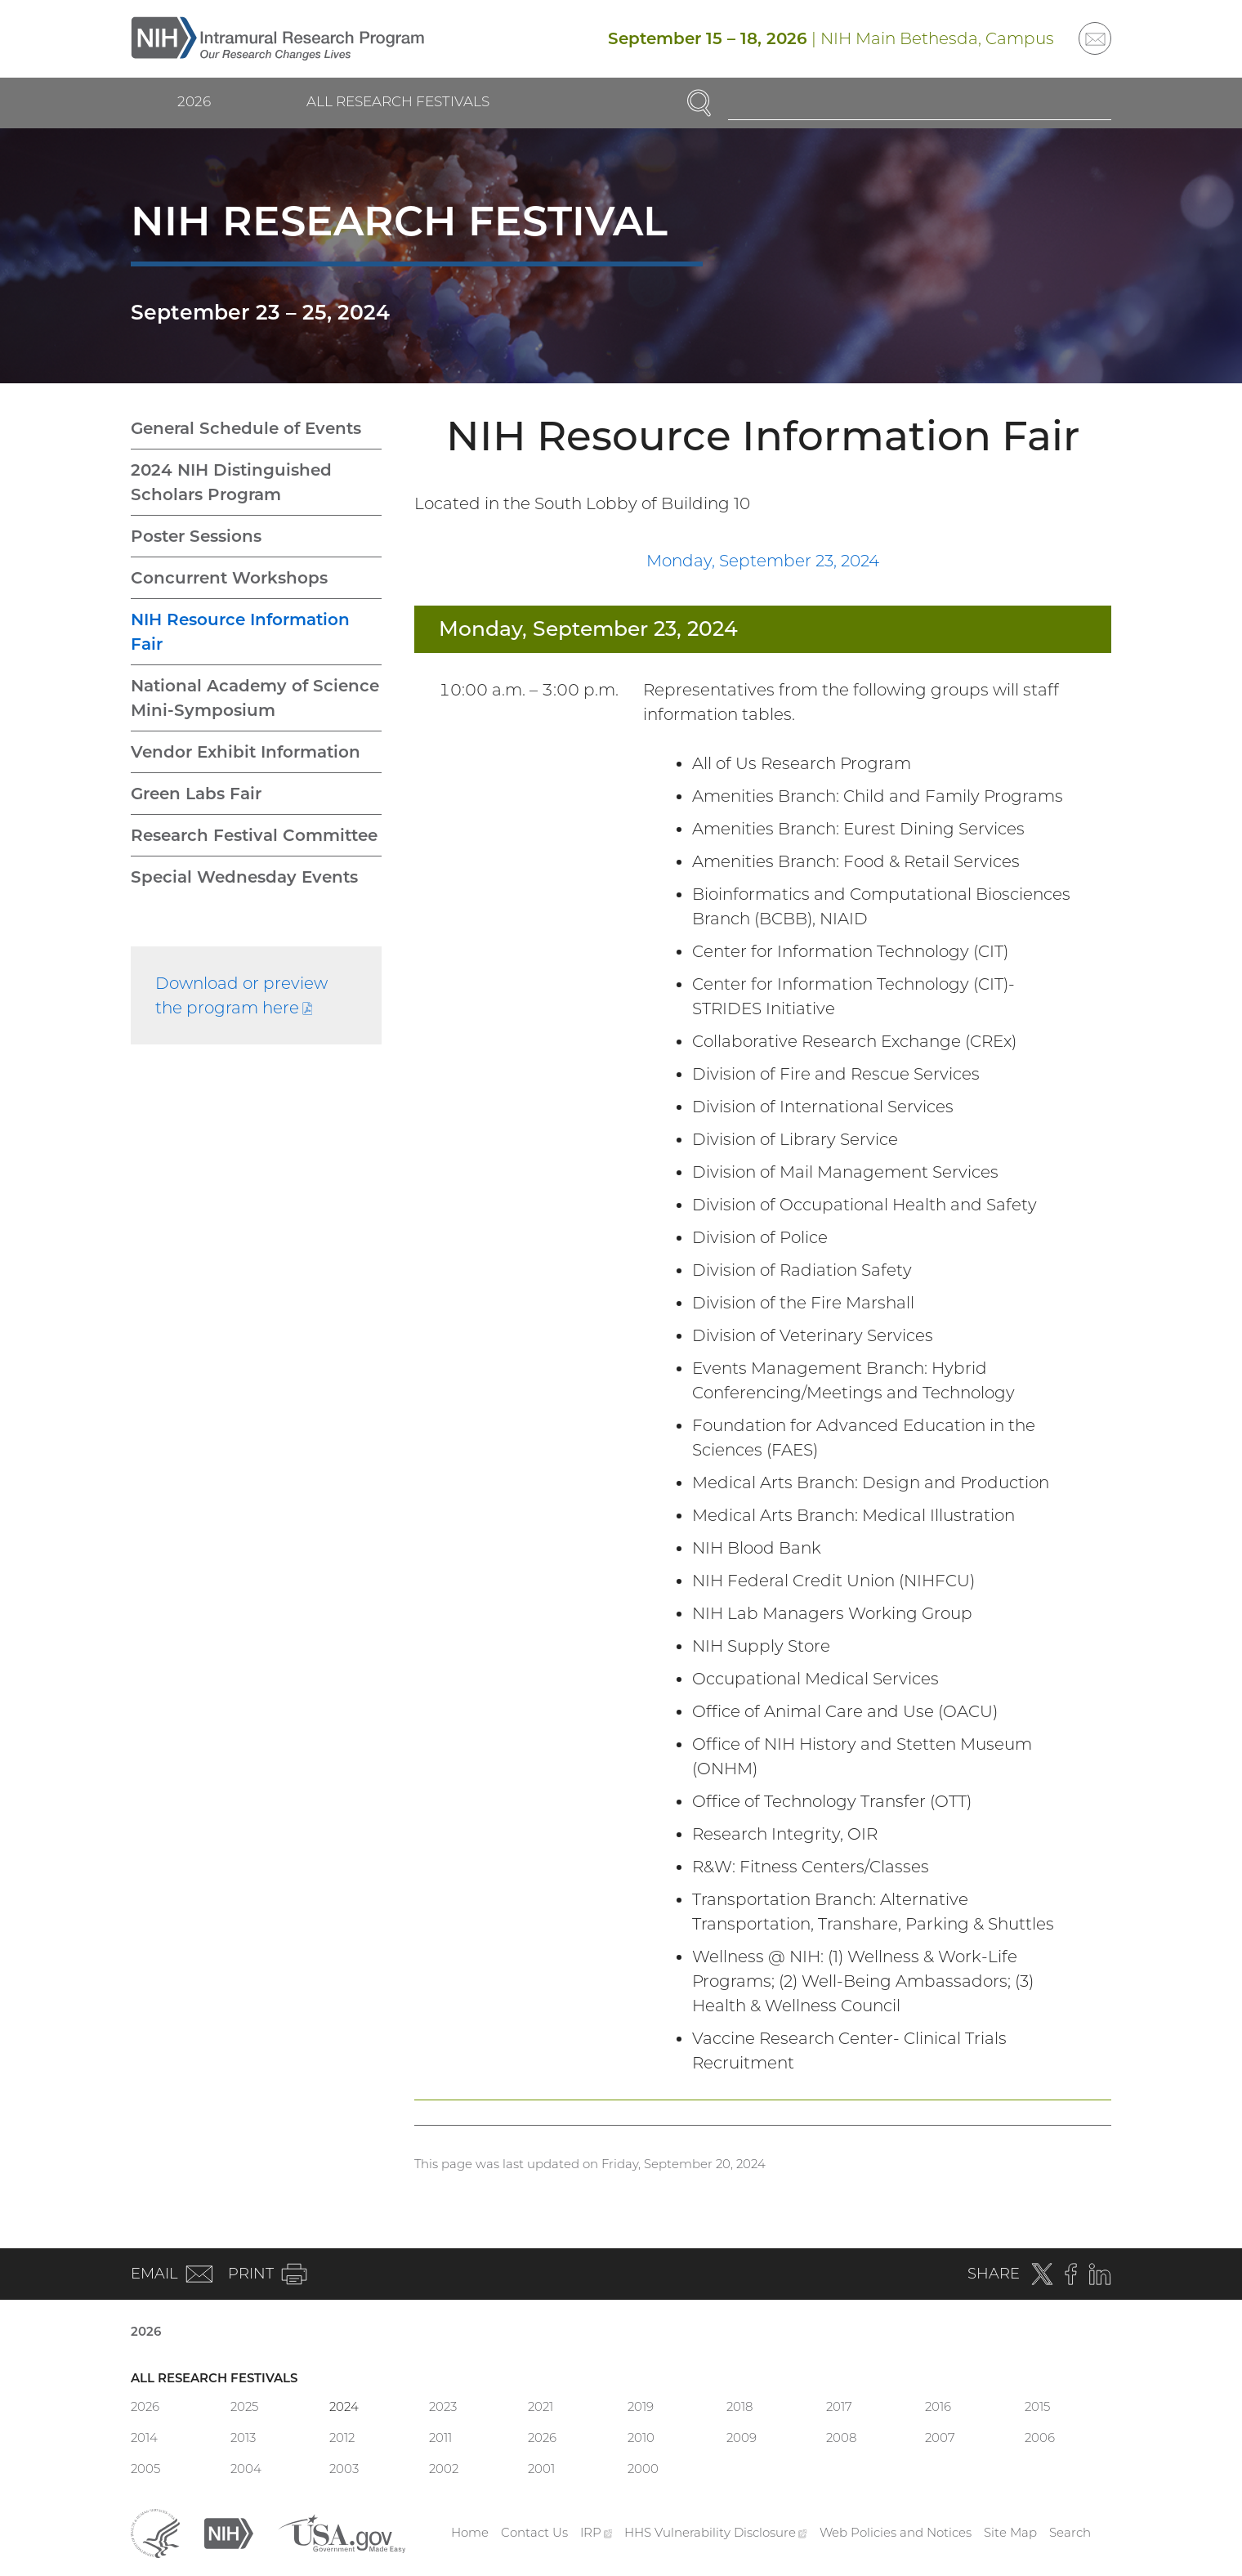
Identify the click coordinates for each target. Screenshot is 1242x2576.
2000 (643, 2468)
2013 (243, 2437)
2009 (741, 2437)
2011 (440, 2437)
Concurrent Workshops (229, 578)
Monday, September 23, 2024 (762, 560)
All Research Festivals (397, 101)
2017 (839, 2406)
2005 (145, 2468)
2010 (641, 2437)
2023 (443, 2406)
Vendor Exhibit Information (245, 752)
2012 (342, 2437)
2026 (194, 101)
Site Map (1010, 2532)
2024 (344, 2406)
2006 (1040, 2437)
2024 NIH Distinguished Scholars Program (231, 482)
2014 (144, 2437)
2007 (940, 2437)
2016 (938, 2406)
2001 (541, 2468)
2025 (244, 2406)
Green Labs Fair (196, 793)
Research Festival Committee (254, 835)
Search (1070, 2532)
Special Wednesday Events (244, 877)
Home (470, 2532)
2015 (1037, 2406)
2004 (245, 2468)
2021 (540, 2406)
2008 (841, 2437)
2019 (641, 2406)
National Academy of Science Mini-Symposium (255, 698)
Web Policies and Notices (896, 2532)
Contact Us (534, 2532)
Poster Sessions (196, 536)
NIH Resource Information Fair (240, 632)
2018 (739, 2406)
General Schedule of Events (246, 428)
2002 (443, 2468)
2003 (344, 2468)
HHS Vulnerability (715, 2532)
